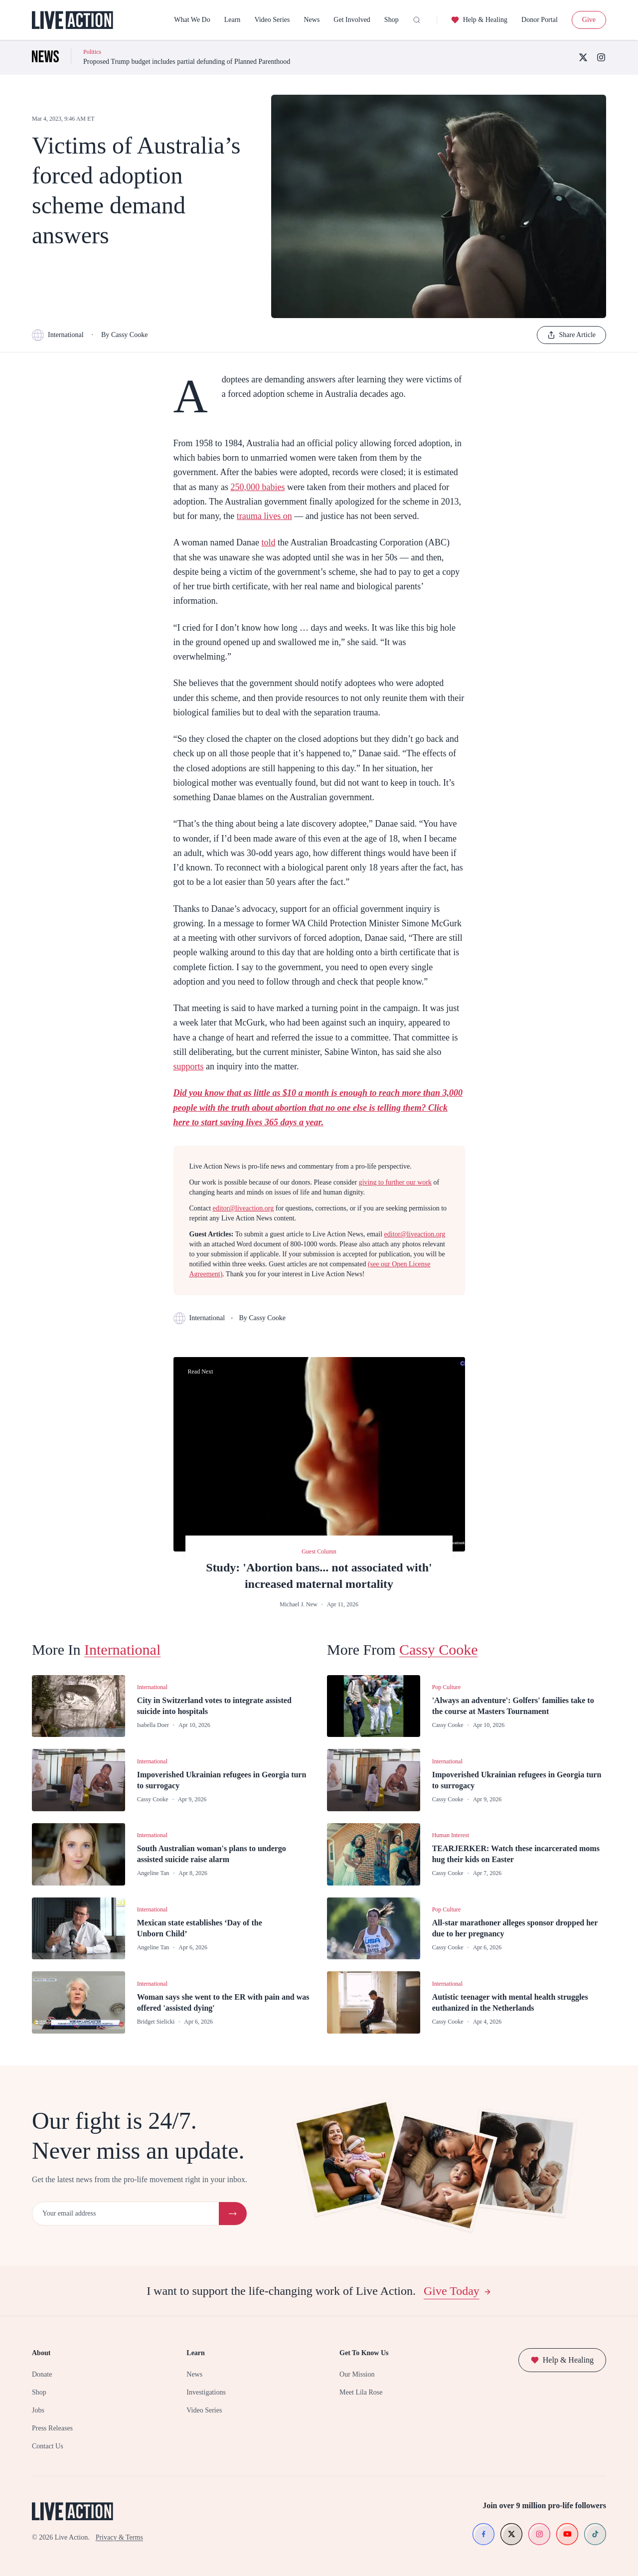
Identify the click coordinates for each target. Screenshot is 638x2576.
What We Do (192, 19)
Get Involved (351, 19)
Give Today (457, 2290)
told (268, 542)
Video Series (272, 19)
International (58, 335)
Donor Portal (539, 19)
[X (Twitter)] (583, 57)
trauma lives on (264, 516)
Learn (232, 19)
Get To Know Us (363, 2353)
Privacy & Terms (119, 2537)
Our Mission (356, 2374)
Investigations (206, 2392)
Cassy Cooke (438, 1649)
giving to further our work (395, 1182)
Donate (42, 2374)
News (311, 19)
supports (188, 1066)
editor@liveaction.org (243, 1208)
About (41, 2353)
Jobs (38, 2410)
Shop (391, 19)
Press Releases (52, 2428)
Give (589, 19)
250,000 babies (257, 487)
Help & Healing (479, 20)
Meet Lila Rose (360, 2392)
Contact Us (47, 2446)
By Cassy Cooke (124, 335)
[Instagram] (601, 57)
